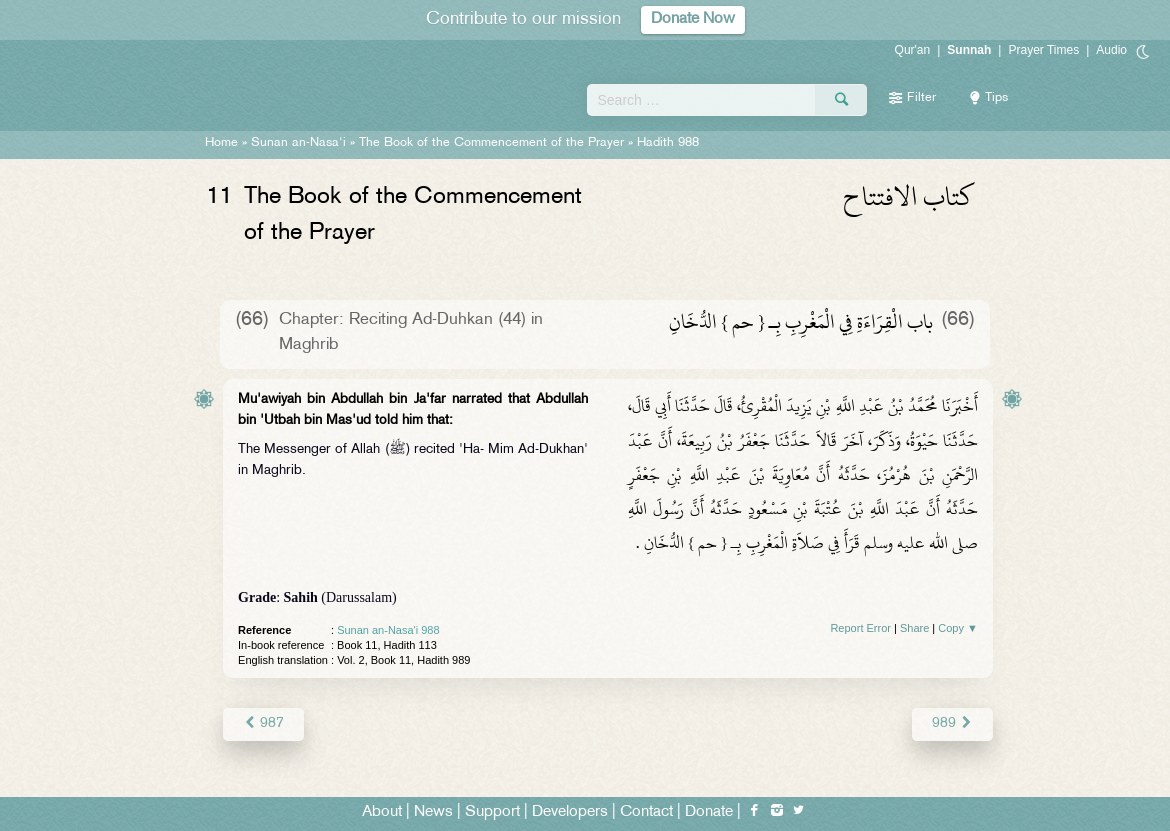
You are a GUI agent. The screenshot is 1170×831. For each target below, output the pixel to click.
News (433, 812)
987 (263, 723)
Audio (1111, 50)
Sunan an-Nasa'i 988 (388, 630)
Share (914, 628)
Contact (646, 812)
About (382, 812)
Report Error (860, 628)
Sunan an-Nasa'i (298, 143)
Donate (709, 812)
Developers (570, 812)
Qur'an (913, 50)
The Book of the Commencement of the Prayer (491, 143)
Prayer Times (1043, 50)
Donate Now (693, 19)
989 (952, 723)
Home (221, 143)
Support (492, 812)
